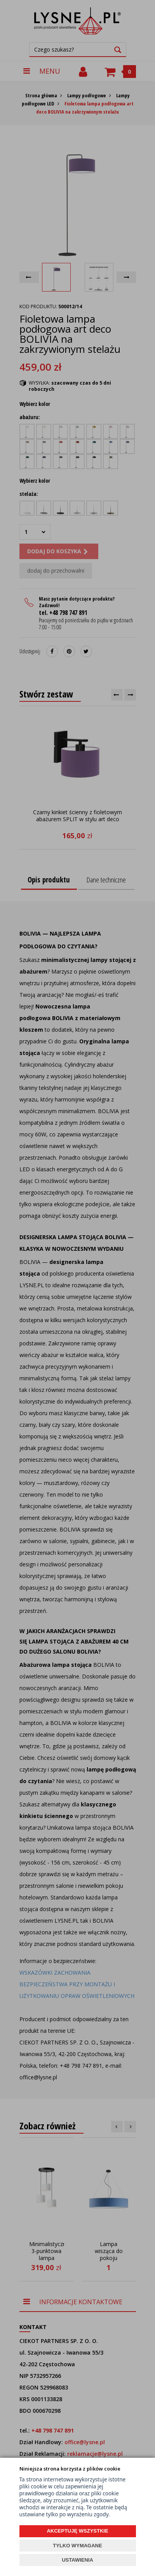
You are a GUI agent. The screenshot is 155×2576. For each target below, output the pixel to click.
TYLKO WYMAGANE (77, 2545)
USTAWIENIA (77, 2560)
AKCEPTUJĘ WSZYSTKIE (77, 2531)
